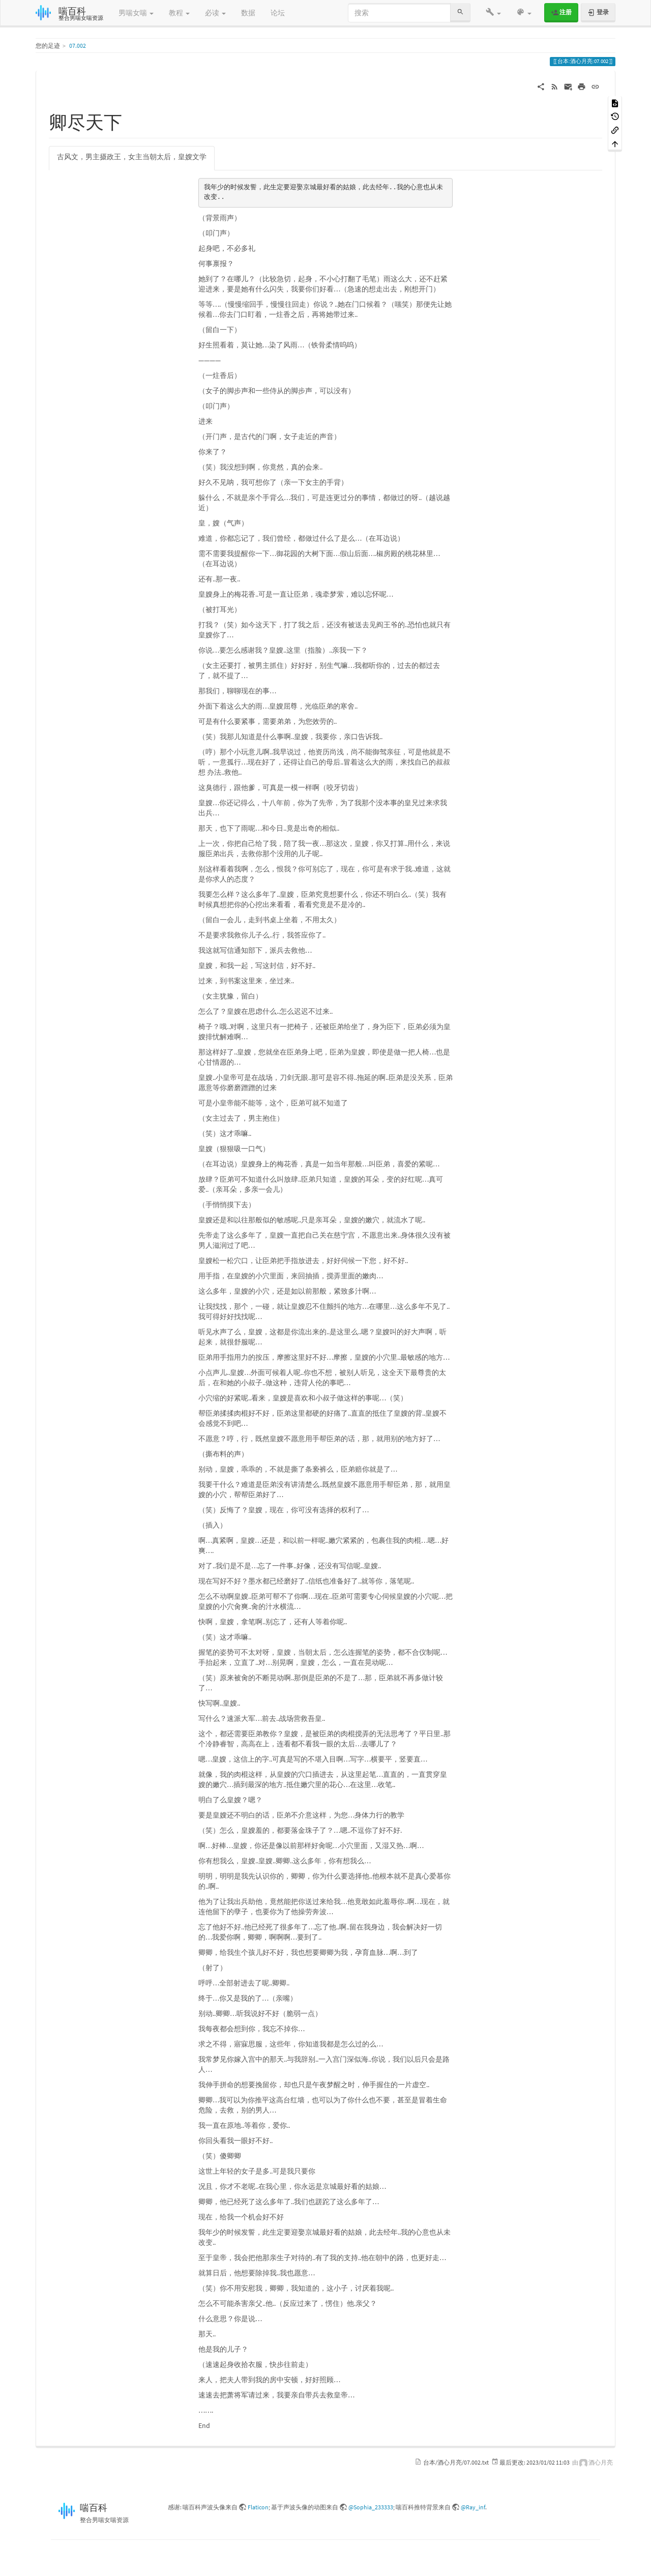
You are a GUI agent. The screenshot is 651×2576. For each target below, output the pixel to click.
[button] (493, 12)
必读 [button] (215, 12)
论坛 (278, 12)
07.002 (77, 45)
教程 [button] (179, 12)
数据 (248, 12)
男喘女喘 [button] (136, 12)
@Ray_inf (473, 2507)
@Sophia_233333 (370, 2507)
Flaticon (258, 2507)
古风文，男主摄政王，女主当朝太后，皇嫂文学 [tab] (131, 156)
